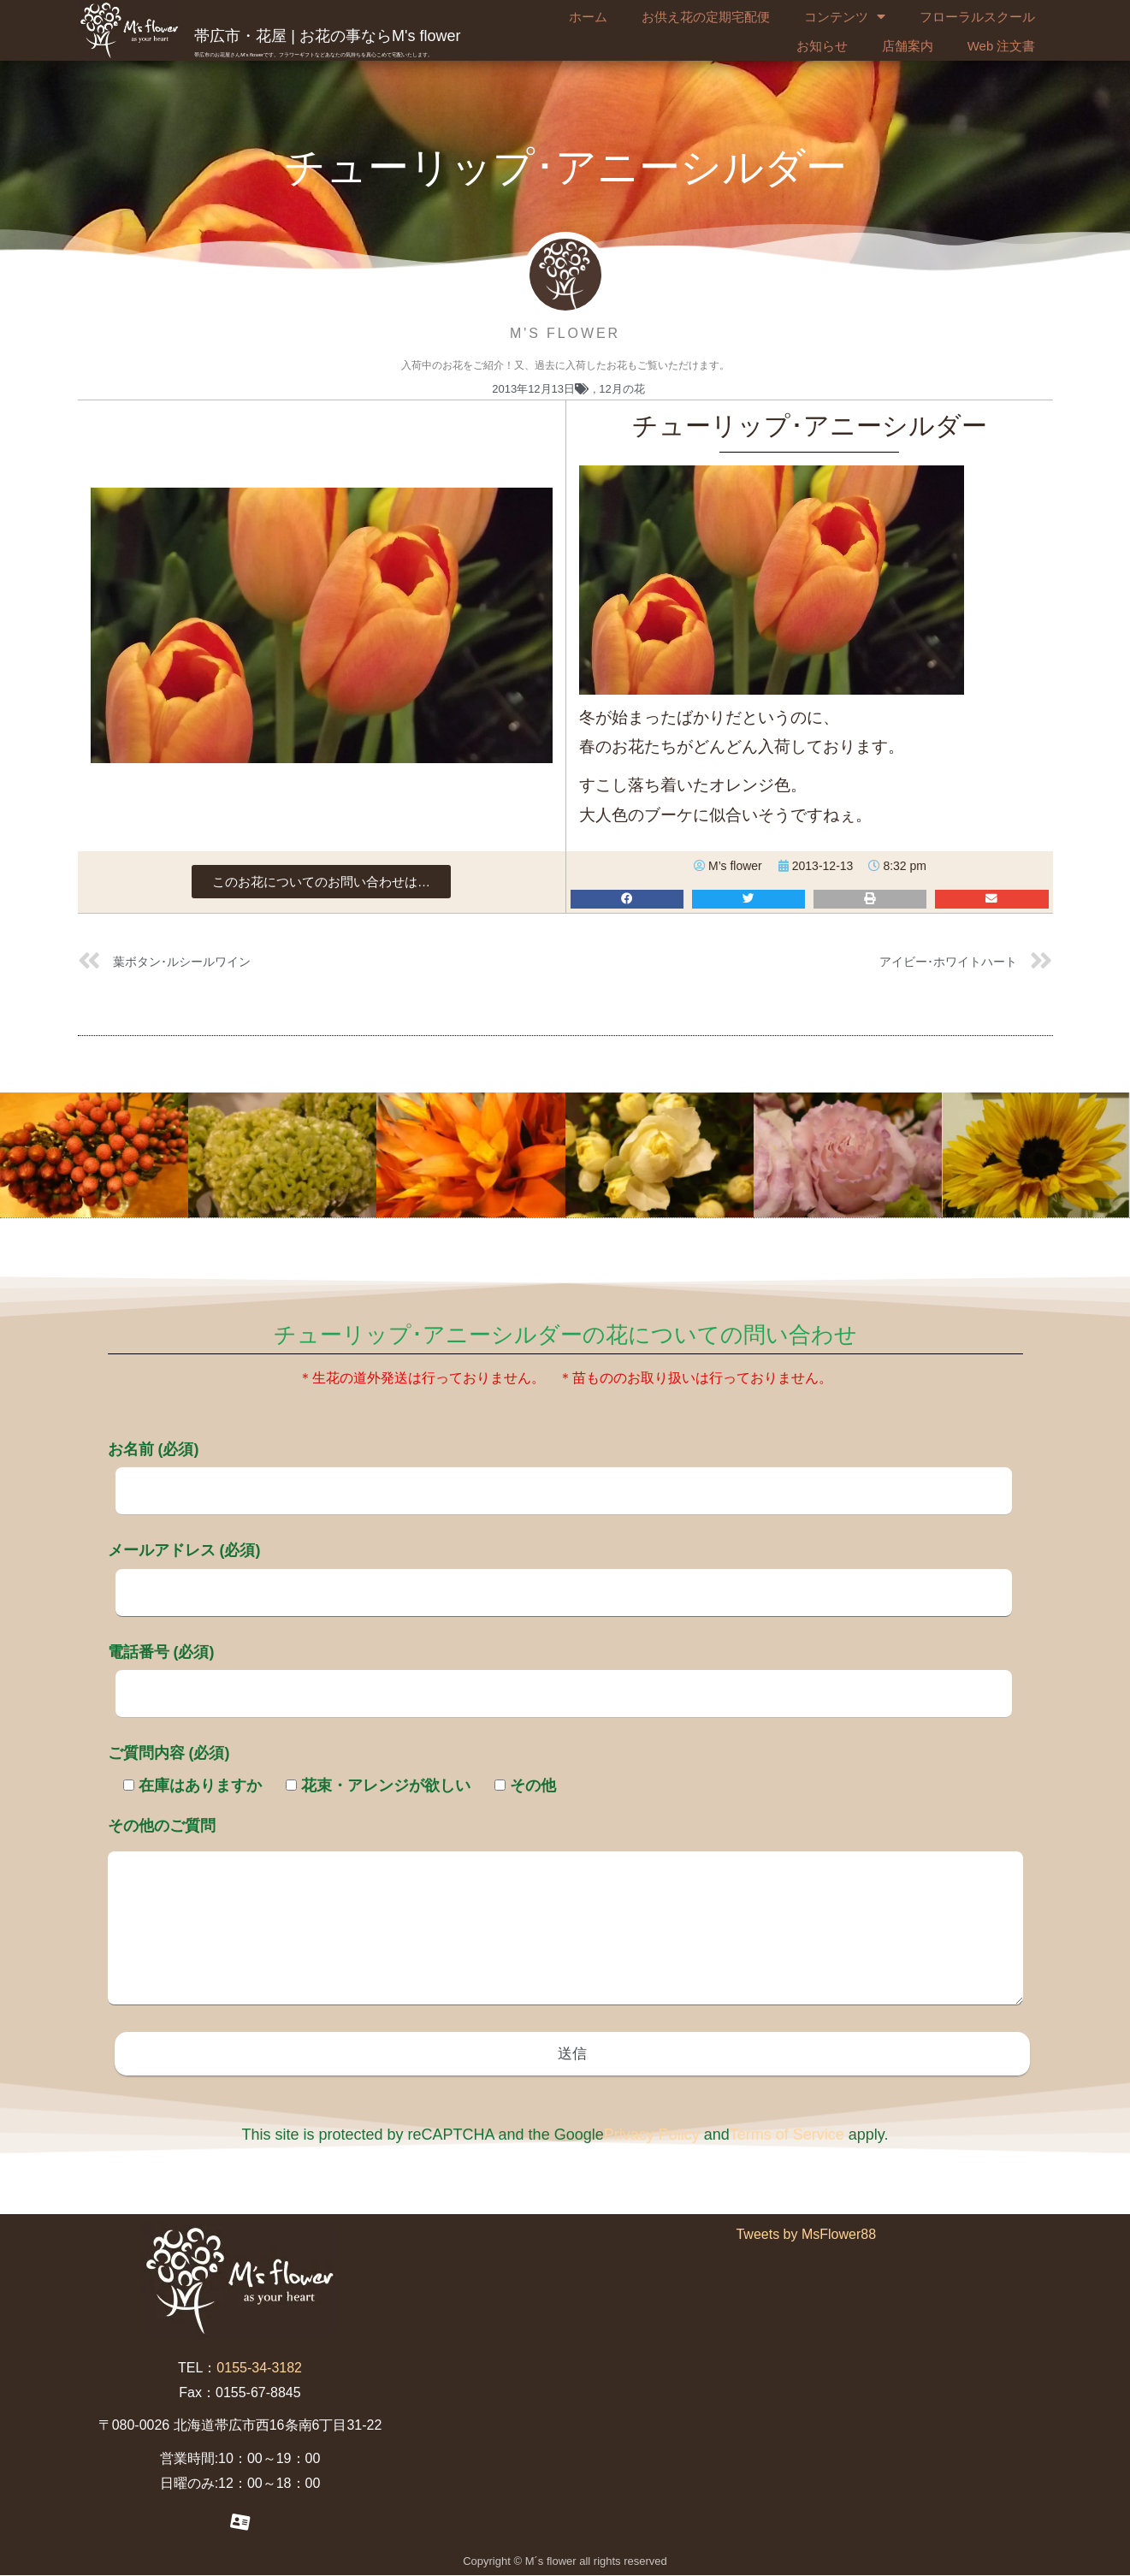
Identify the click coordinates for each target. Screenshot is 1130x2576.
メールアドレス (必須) (560, 1571)
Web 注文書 (1001, 45)
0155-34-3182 (259, 2369)
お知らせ (822, 45)
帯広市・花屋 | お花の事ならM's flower (327, 35)
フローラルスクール (977, 16)
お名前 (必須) (560, 1470)
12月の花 (621, 388)
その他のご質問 (565, 1913)
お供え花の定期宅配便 (706, 16)
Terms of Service (787, 2136)
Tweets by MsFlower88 (806, 2236)
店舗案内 (907, 45)
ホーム (588, 16)
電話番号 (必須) (560, 1672)
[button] (321, 881)
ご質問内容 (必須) (169, 1753)
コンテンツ (844, 17)
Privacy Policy (652, 2136)
